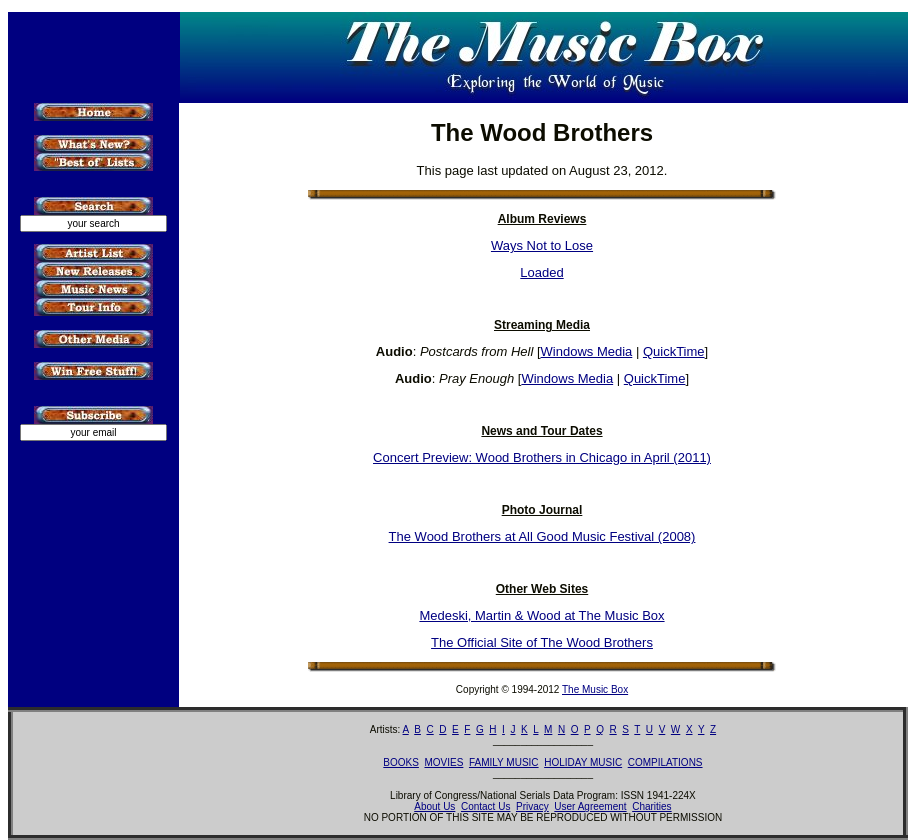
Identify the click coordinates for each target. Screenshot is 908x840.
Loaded (541, 272)
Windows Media (587, 351)
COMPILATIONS (665, 762)
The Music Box (595, 689)
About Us (434, 806)
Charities (651, 806)
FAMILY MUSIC (504, 762)
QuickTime (674, 351)
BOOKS (401, 762)
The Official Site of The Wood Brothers (542, 642)
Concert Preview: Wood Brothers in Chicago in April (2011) (542, 457)
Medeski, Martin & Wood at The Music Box (541, 615)
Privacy (532, 806)
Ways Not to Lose (542, 245)
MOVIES (443, 762)
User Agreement (590, 806)
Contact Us (485, 806)
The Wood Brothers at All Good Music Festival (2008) (542, 536)
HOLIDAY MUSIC (583, 762)
